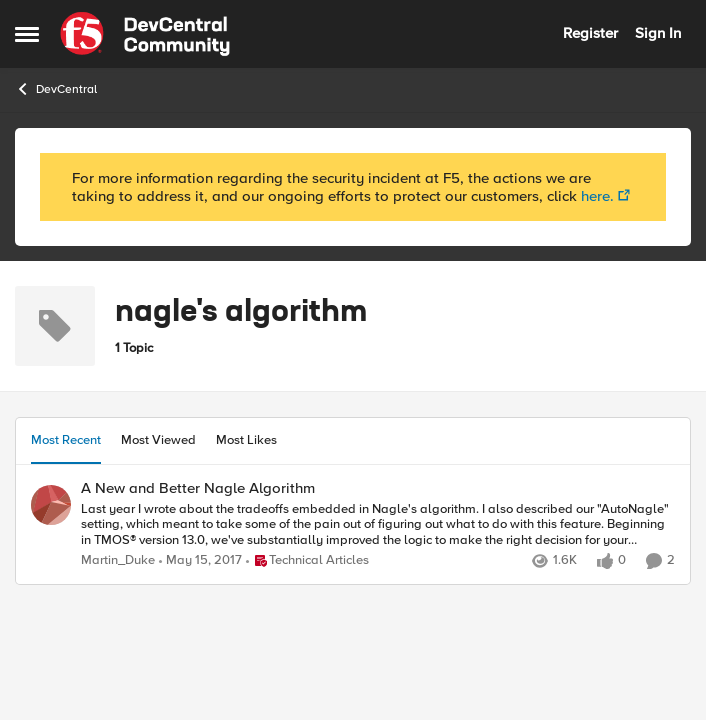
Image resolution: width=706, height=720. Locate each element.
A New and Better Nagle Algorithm (198, 488)
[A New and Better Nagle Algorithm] (378, 524)
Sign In (658, 33)
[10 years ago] (200, 561)
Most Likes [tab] (246, 440)
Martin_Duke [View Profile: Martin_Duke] (118, 560)
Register (590, 33)
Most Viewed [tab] (158, 440)
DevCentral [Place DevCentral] (56, 89)
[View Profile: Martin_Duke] (51, 505)
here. (597, 196)
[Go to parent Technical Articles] (307, 561)
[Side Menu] (27, 34)
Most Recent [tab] (66, 440)
